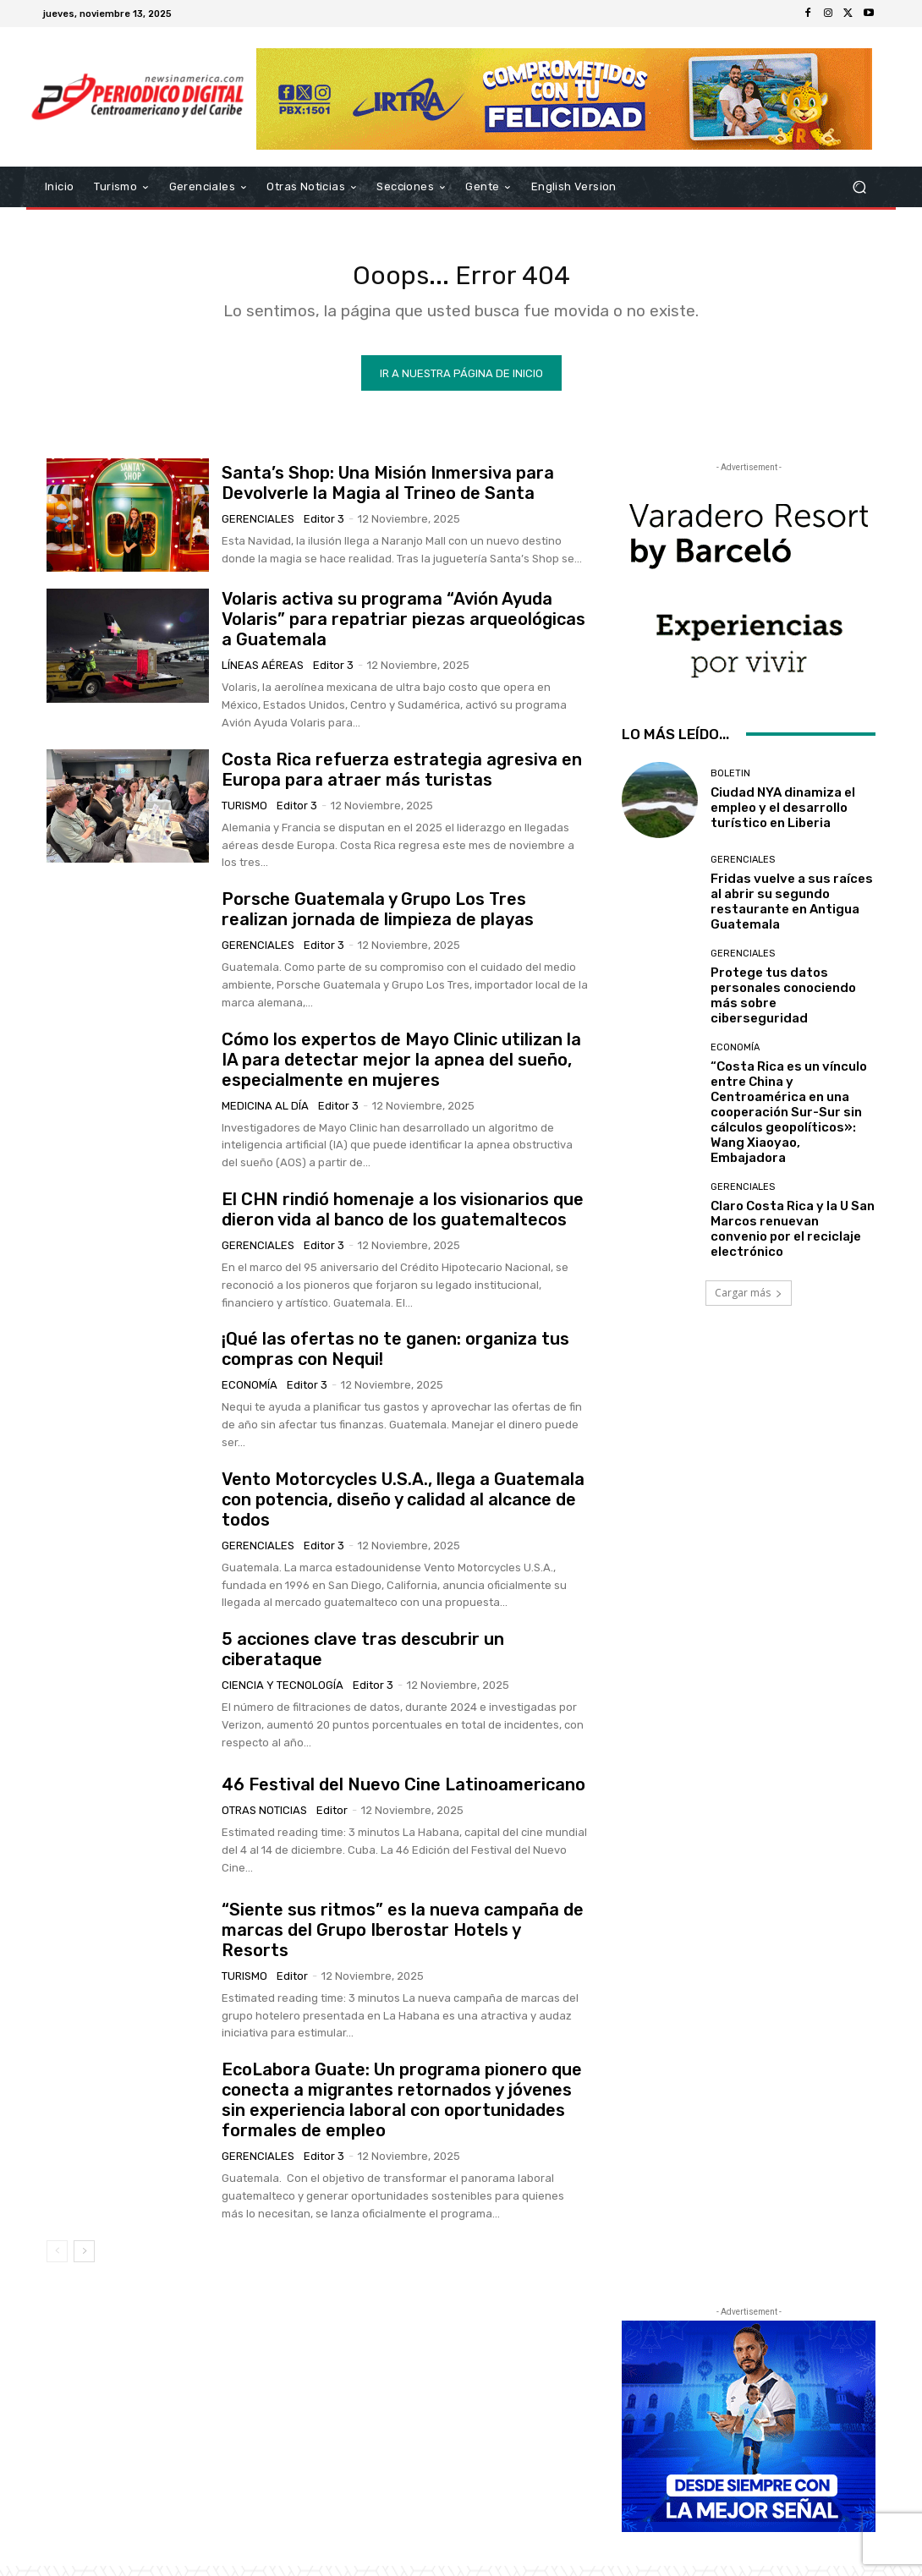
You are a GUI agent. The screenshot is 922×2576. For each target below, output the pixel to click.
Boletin (730, 783)
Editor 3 (324, 529)
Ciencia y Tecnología (282, 1695)
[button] (859, 187)
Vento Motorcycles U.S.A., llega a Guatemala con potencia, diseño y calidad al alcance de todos (403, 1509)
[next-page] (84, 2261)
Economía (249, 1394)
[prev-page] (57, 2261)
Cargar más (748, 1303)
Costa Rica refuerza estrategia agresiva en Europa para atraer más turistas (402, 779)
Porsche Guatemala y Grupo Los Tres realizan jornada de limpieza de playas (378, 919)
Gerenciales (258, 528)
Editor (332, 1820)
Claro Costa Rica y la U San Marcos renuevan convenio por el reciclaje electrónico (793, 1239)
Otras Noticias (264, 1820)
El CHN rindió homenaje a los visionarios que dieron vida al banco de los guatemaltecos (403, 1219)
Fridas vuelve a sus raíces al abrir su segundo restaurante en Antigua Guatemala (792, 911)
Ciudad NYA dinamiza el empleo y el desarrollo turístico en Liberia (783, 818)
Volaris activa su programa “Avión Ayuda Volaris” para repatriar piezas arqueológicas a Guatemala (403, 629)
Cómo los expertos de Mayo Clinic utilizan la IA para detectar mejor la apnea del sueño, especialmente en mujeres (401, 1069)
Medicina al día (265, 1115)
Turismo (244, 815)
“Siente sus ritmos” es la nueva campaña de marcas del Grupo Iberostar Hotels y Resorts (403, 1940)
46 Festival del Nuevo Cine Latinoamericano (403, 1794)
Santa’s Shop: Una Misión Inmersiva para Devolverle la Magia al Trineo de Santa (388, 493)
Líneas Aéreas (263, 675)
